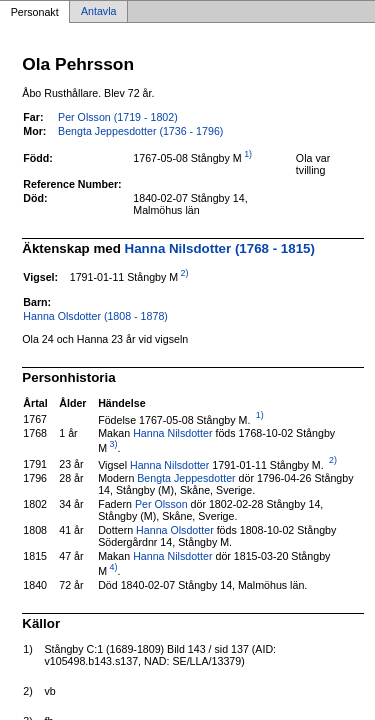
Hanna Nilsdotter (172, 433)
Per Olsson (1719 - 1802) (118, 117)
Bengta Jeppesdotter (186, 478)
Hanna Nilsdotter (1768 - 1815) (220, 248)
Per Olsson (161, 504)
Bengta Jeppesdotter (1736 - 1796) (140, 131)
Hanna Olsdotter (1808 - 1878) (95, 316)
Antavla (99, 12)
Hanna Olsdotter (175, 530)
